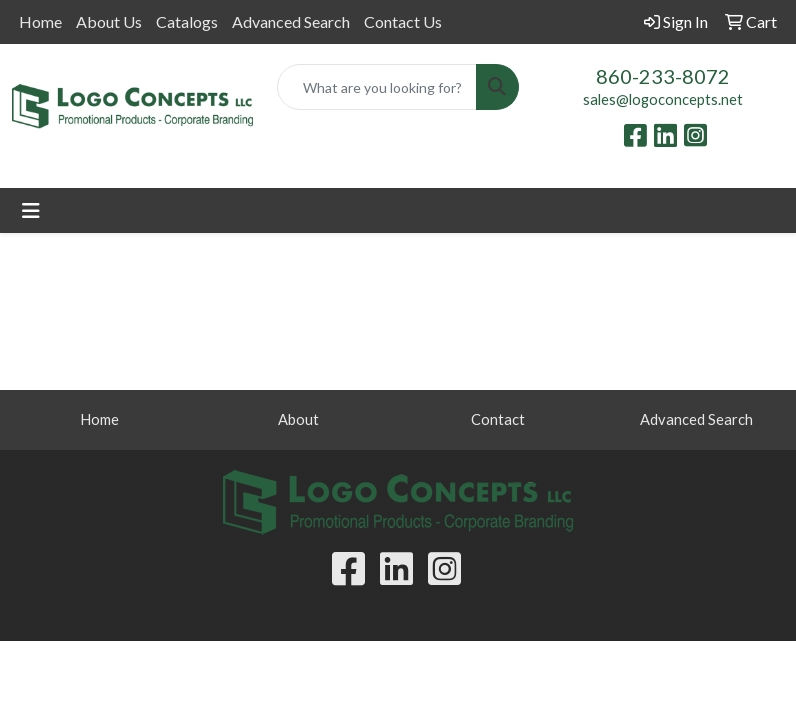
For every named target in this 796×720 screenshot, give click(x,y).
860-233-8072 (663, 76)
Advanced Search (291, 21)
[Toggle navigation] (31, 210)
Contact (498, 419)
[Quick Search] (376, 87)
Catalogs (187, 21)
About (298, 419)
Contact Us (403, 21)
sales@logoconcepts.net (663, 99)
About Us (109, 21)
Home (40, 21)
